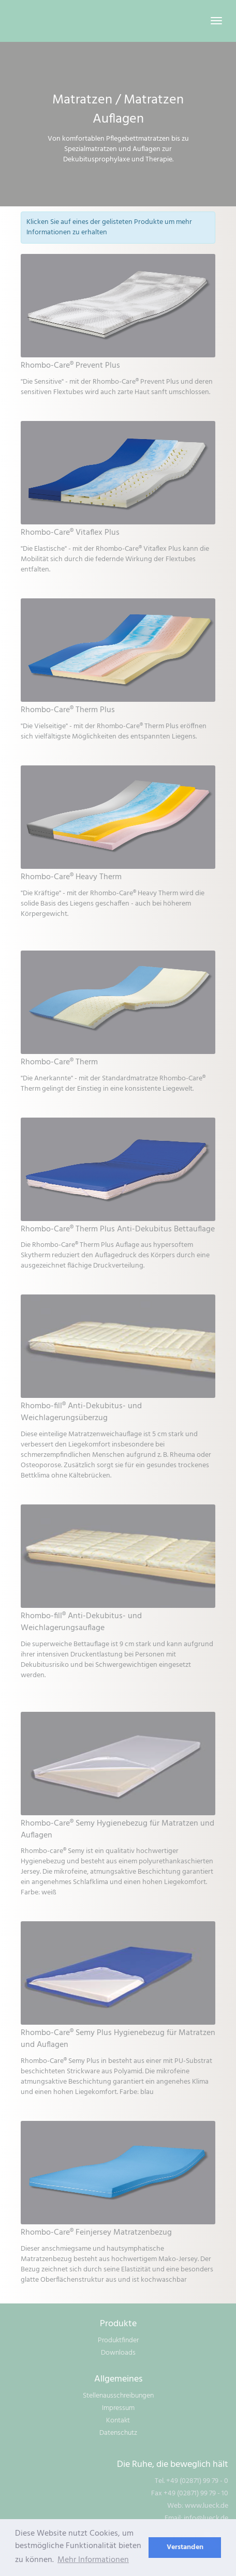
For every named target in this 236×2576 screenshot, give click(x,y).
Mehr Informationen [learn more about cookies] (93, 2560)
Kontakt (118, 2421)
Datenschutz (118, 2433)
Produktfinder (118, 2340)
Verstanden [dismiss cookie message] (185, 2547)
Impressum (118, 2408)
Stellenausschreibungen (118, 2396)
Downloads (118, 2353)
